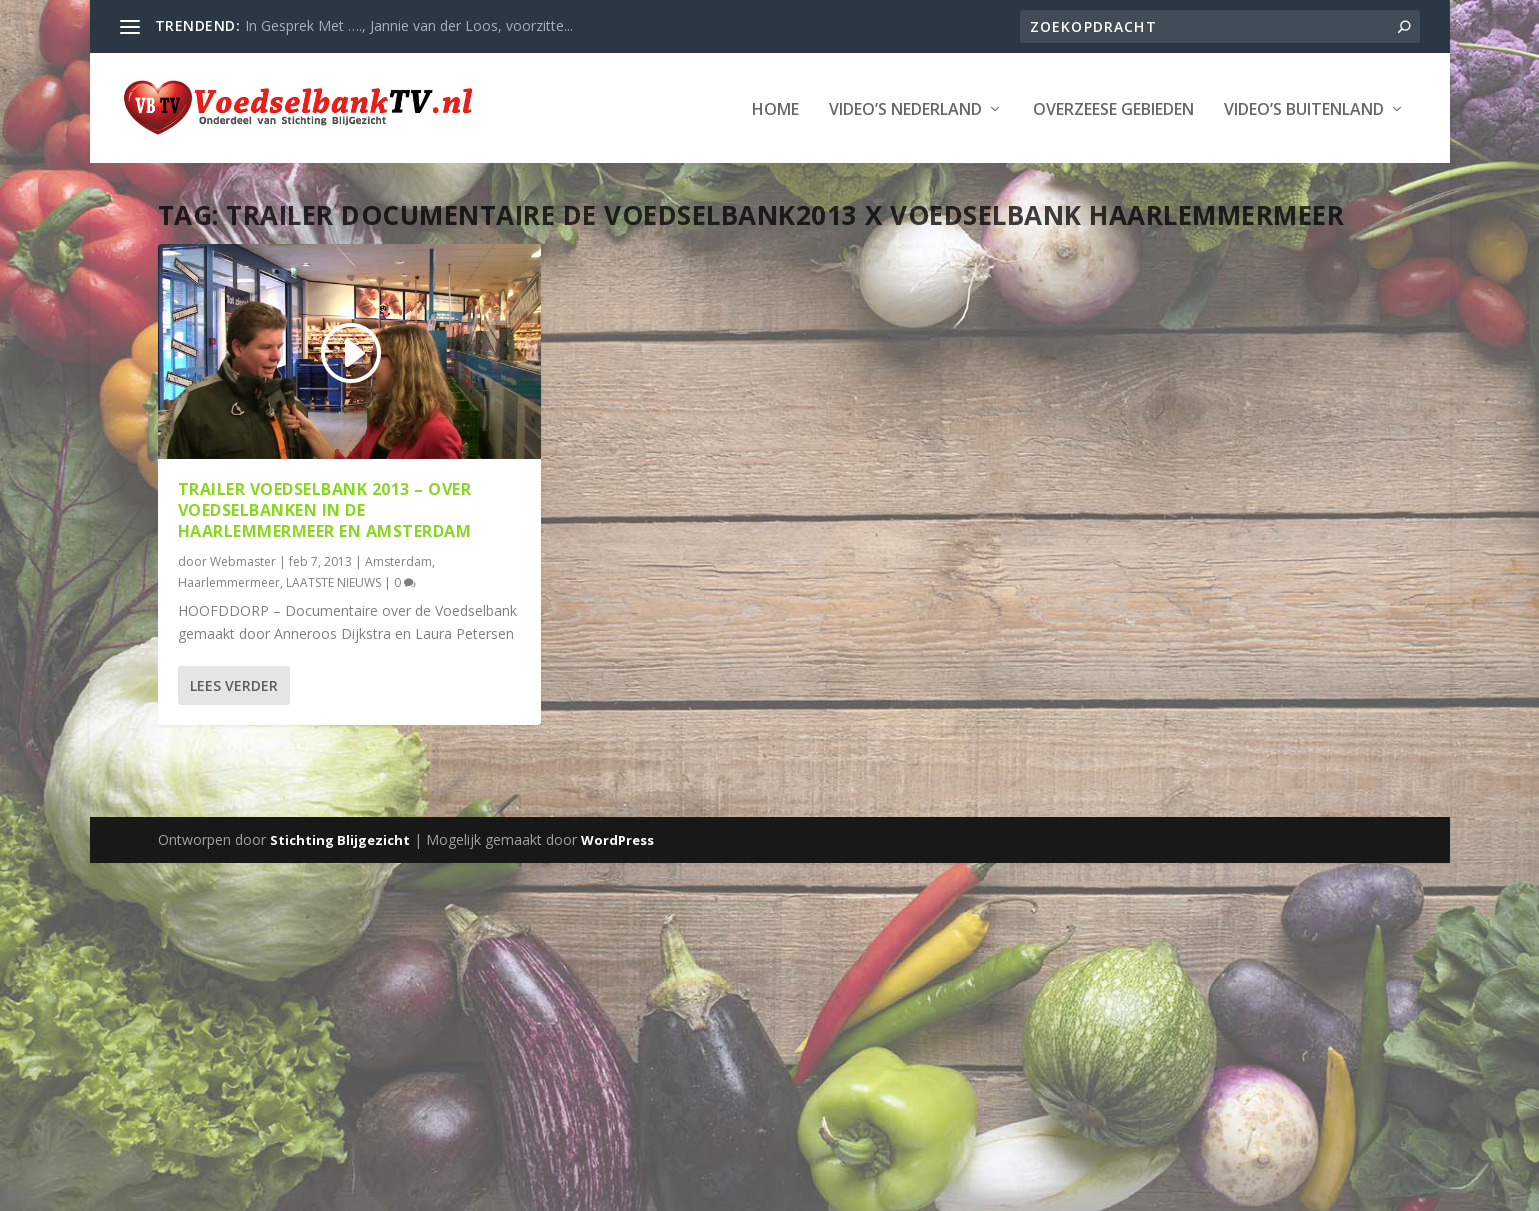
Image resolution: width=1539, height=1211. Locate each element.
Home (775, 108)
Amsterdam (398, 559)
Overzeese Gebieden (1113, 108)
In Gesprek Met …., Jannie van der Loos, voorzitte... (409, 25)
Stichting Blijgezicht (340, 838)
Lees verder (234, 684)
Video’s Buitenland (1304, 108)
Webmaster (243, 559)
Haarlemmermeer (229, 581)
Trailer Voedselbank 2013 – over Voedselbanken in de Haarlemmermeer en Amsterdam (325, 509)
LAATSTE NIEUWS (333, 581)
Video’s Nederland (905, 108)
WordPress (617, 838)
